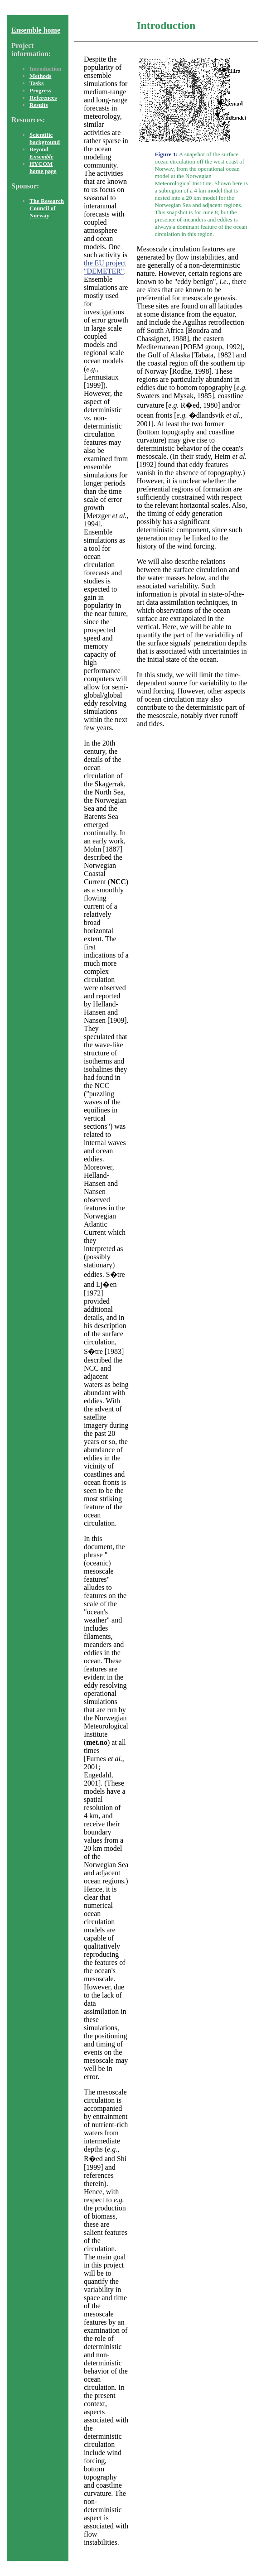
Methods (40, 75)
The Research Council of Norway (46, 208)
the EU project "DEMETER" (105, 267)
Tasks (36, 83)
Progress (40, 90)
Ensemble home (35, 30)
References (43, 97)
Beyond (41, 153)
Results (38, 104)
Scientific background (44, 138)
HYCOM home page (43, 167)
